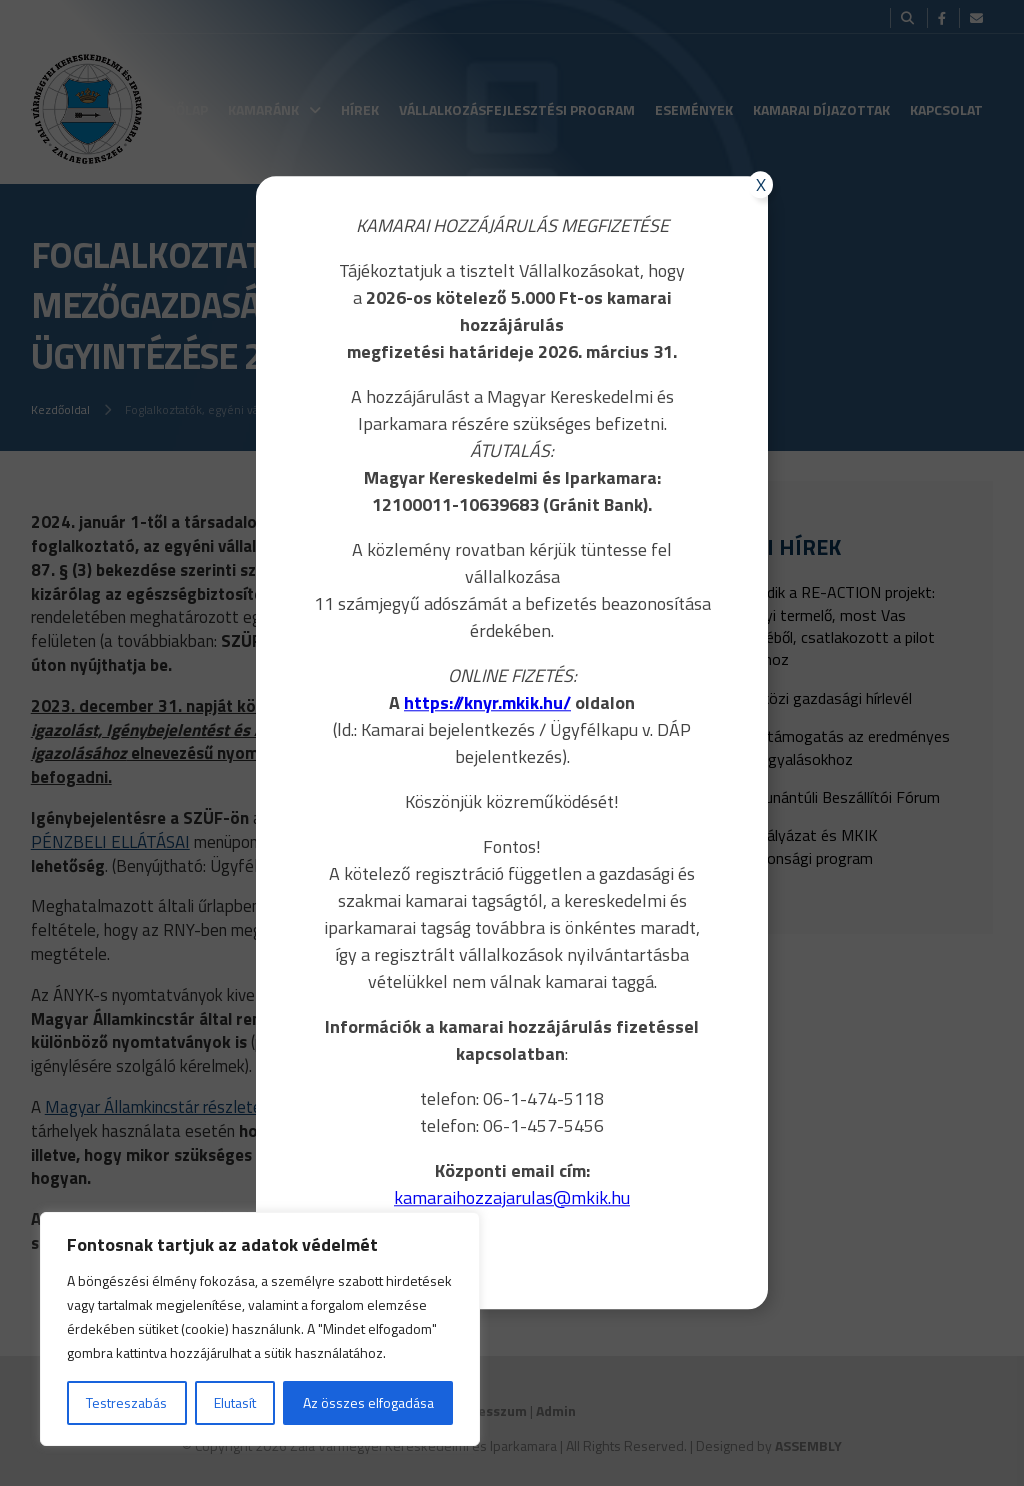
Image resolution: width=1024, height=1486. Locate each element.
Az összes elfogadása (368, 1402)
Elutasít (235, 1402)
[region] (260, 1329)
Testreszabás (126, 1402)
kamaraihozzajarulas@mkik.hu (512, 1197)
